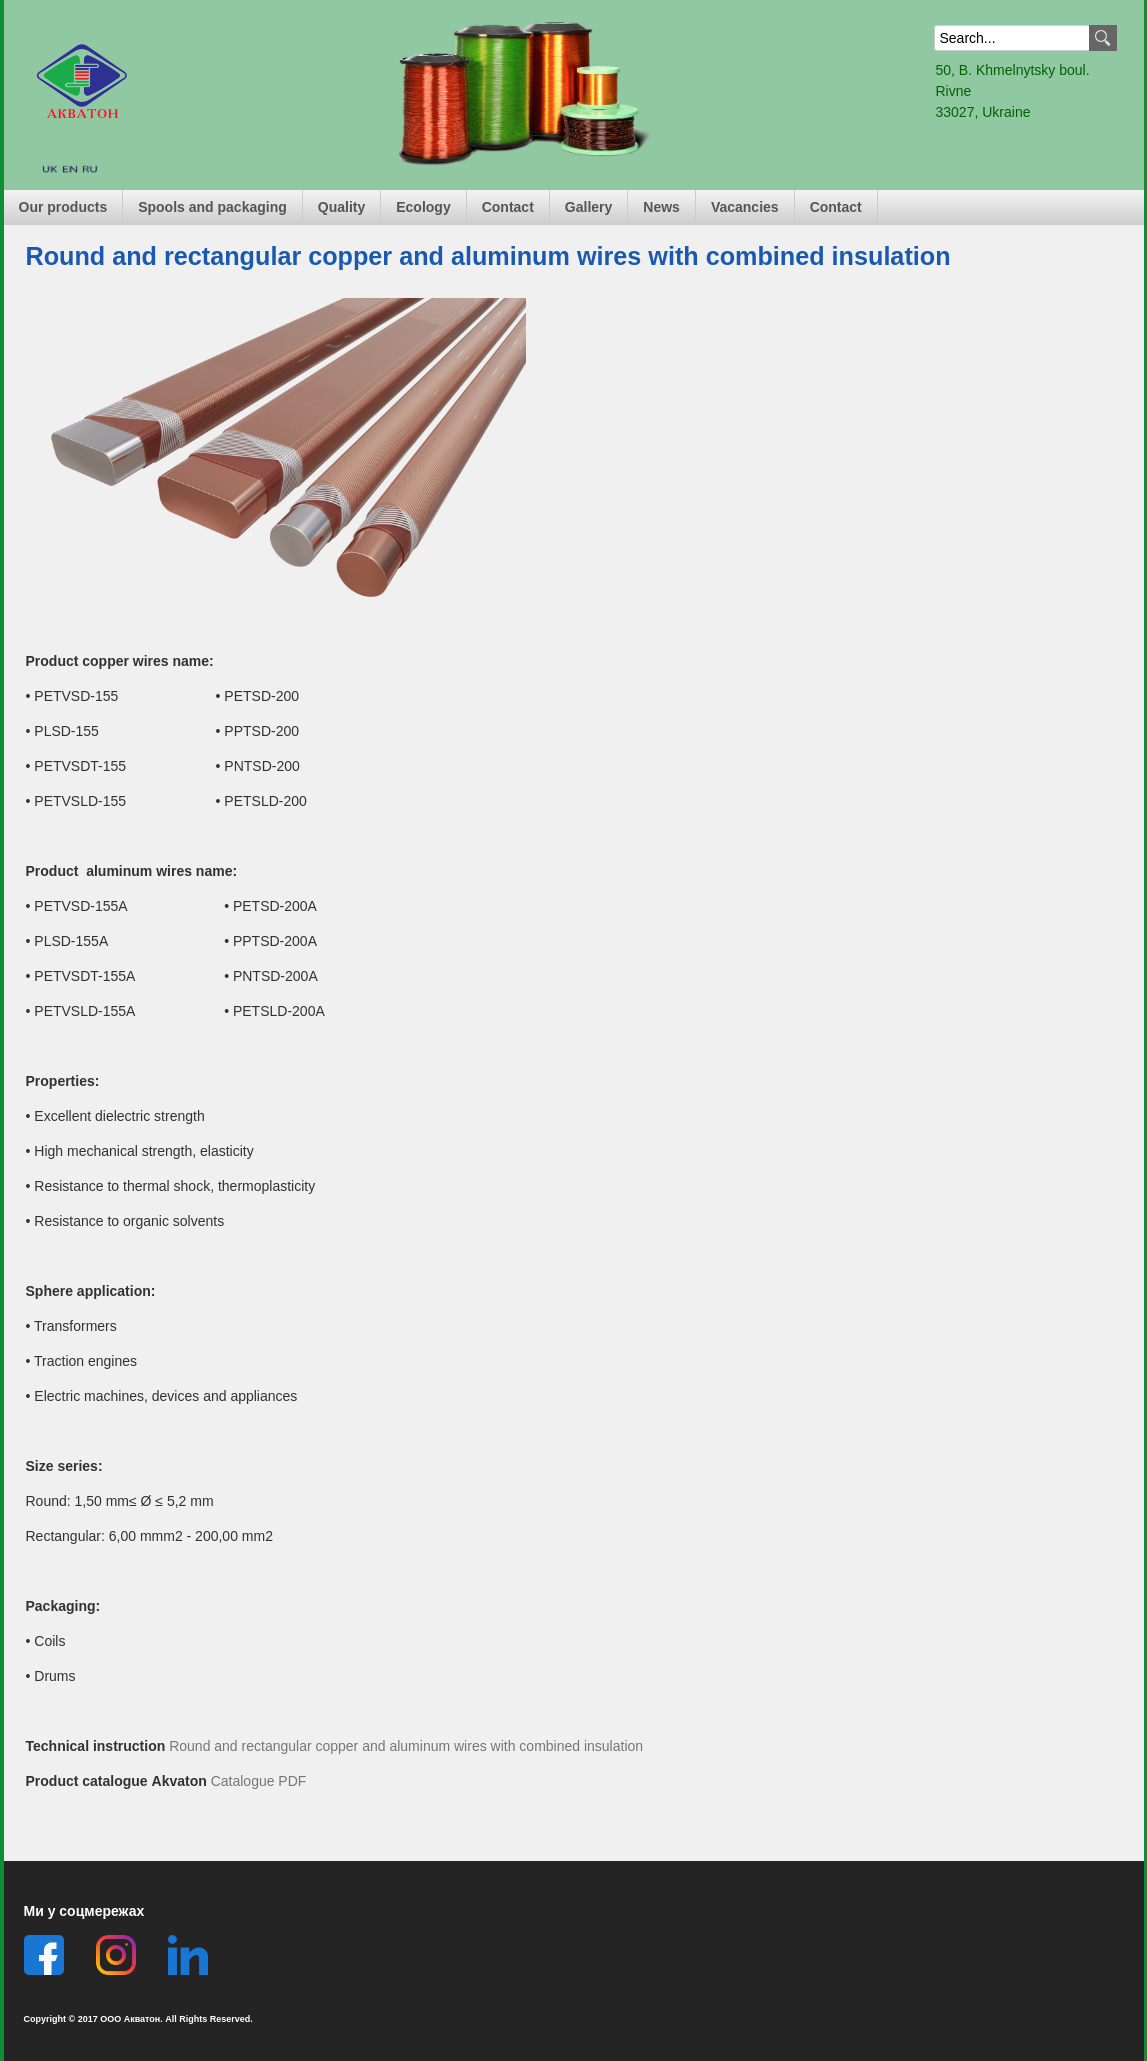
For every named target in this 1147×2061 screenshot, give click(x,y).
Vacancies (745, 207)
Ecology (423, 207)
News (661, 207)
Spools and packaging (212, 207)
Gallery (588, 207)
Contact (508, 207)
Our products (63, 207)
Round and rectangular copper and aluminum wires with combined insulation (406, 1746)
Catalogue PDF (259, 1781)
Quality (341, 207)
